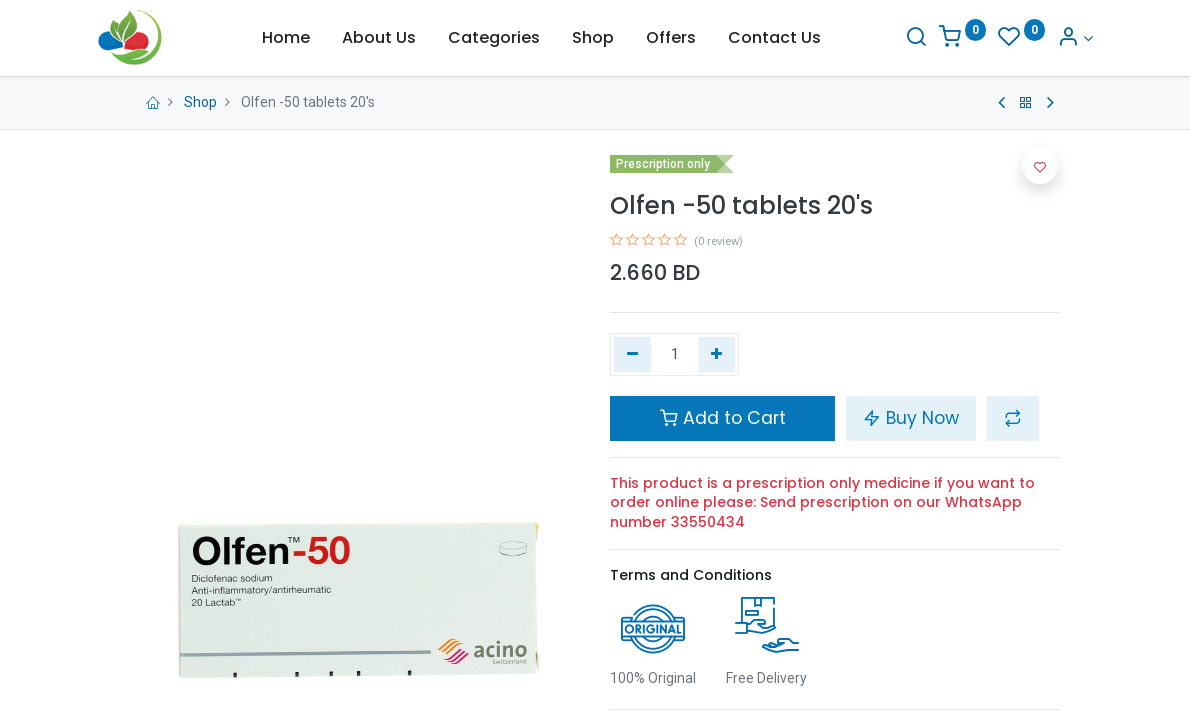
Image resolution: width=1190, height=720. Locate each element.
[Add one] (717, 355)
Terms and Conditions (691, 575)
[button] (1013, 418)
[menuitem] (286, 38)
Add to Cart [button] (723, 418)
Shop (200, 102)
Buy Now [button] (911, 418)
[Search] (882, 38)
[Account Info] (1042, 38)
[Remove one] (632, 355)
